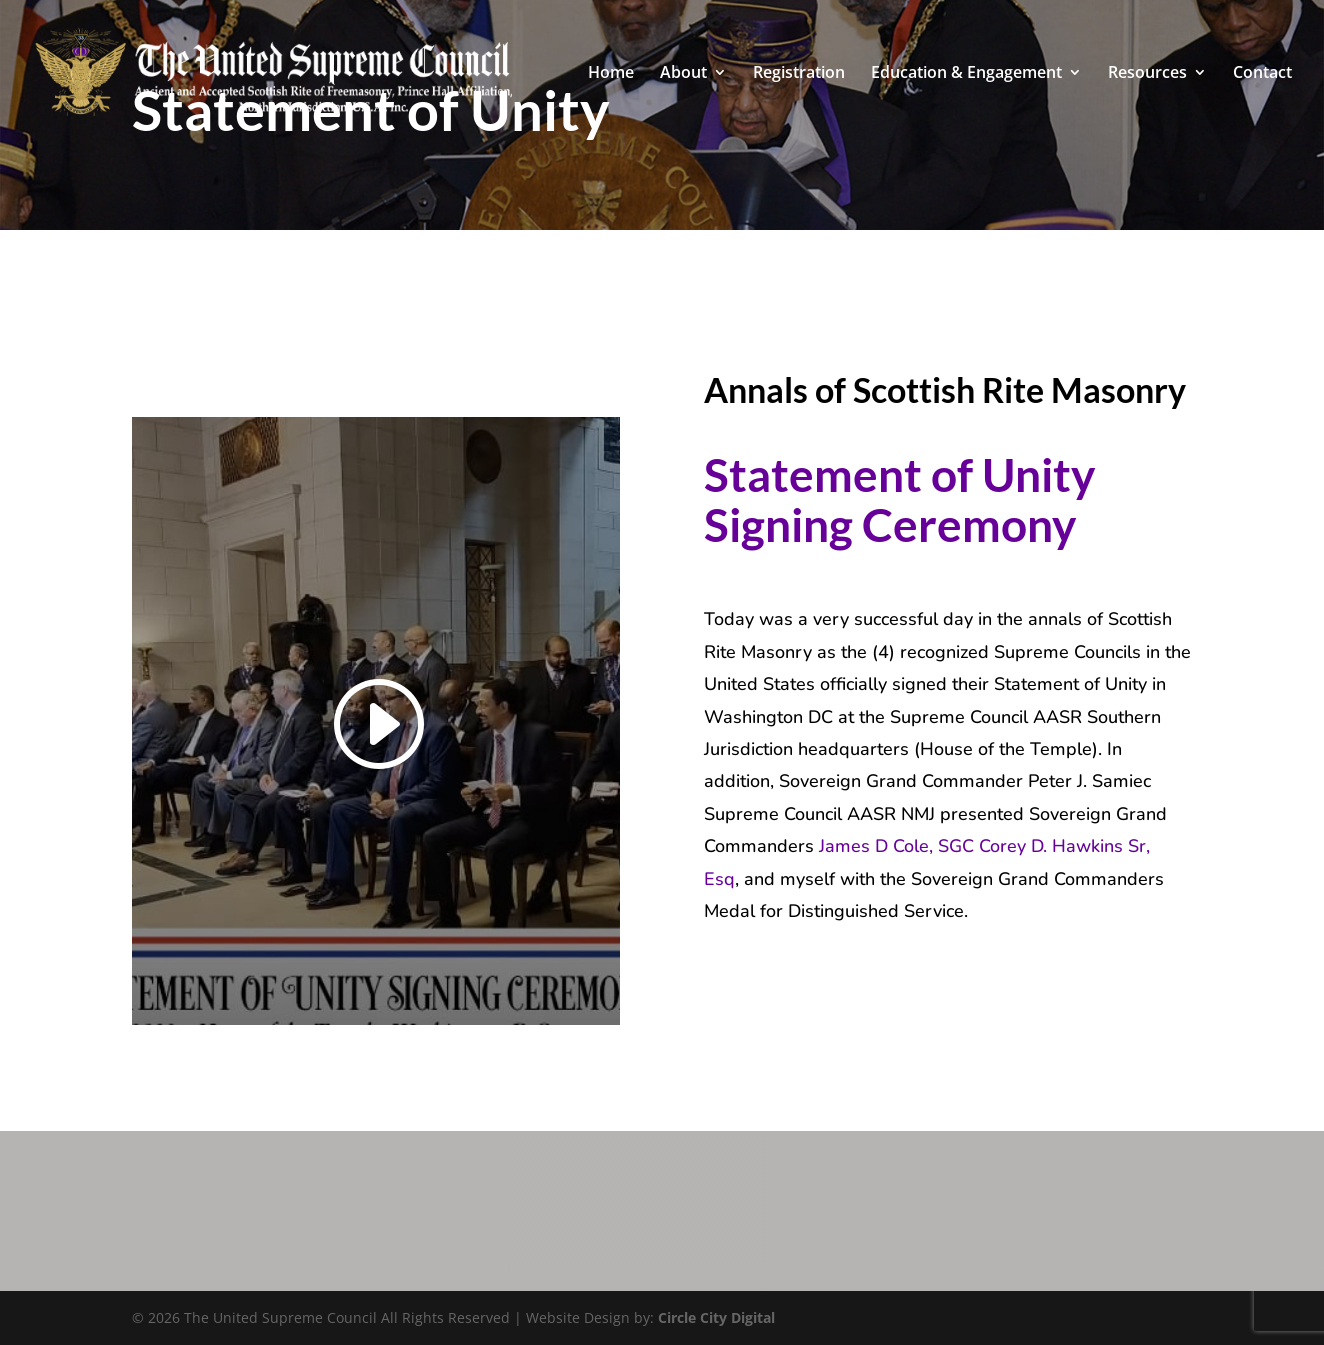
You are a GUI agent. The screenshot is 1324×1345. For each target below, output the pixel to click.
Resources (1147, 74)
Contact (1262, 74)
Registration (799, 74)
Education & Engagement (966, 74)
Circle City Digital (716, 1317)
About (683, 74)
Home (611, 74)
